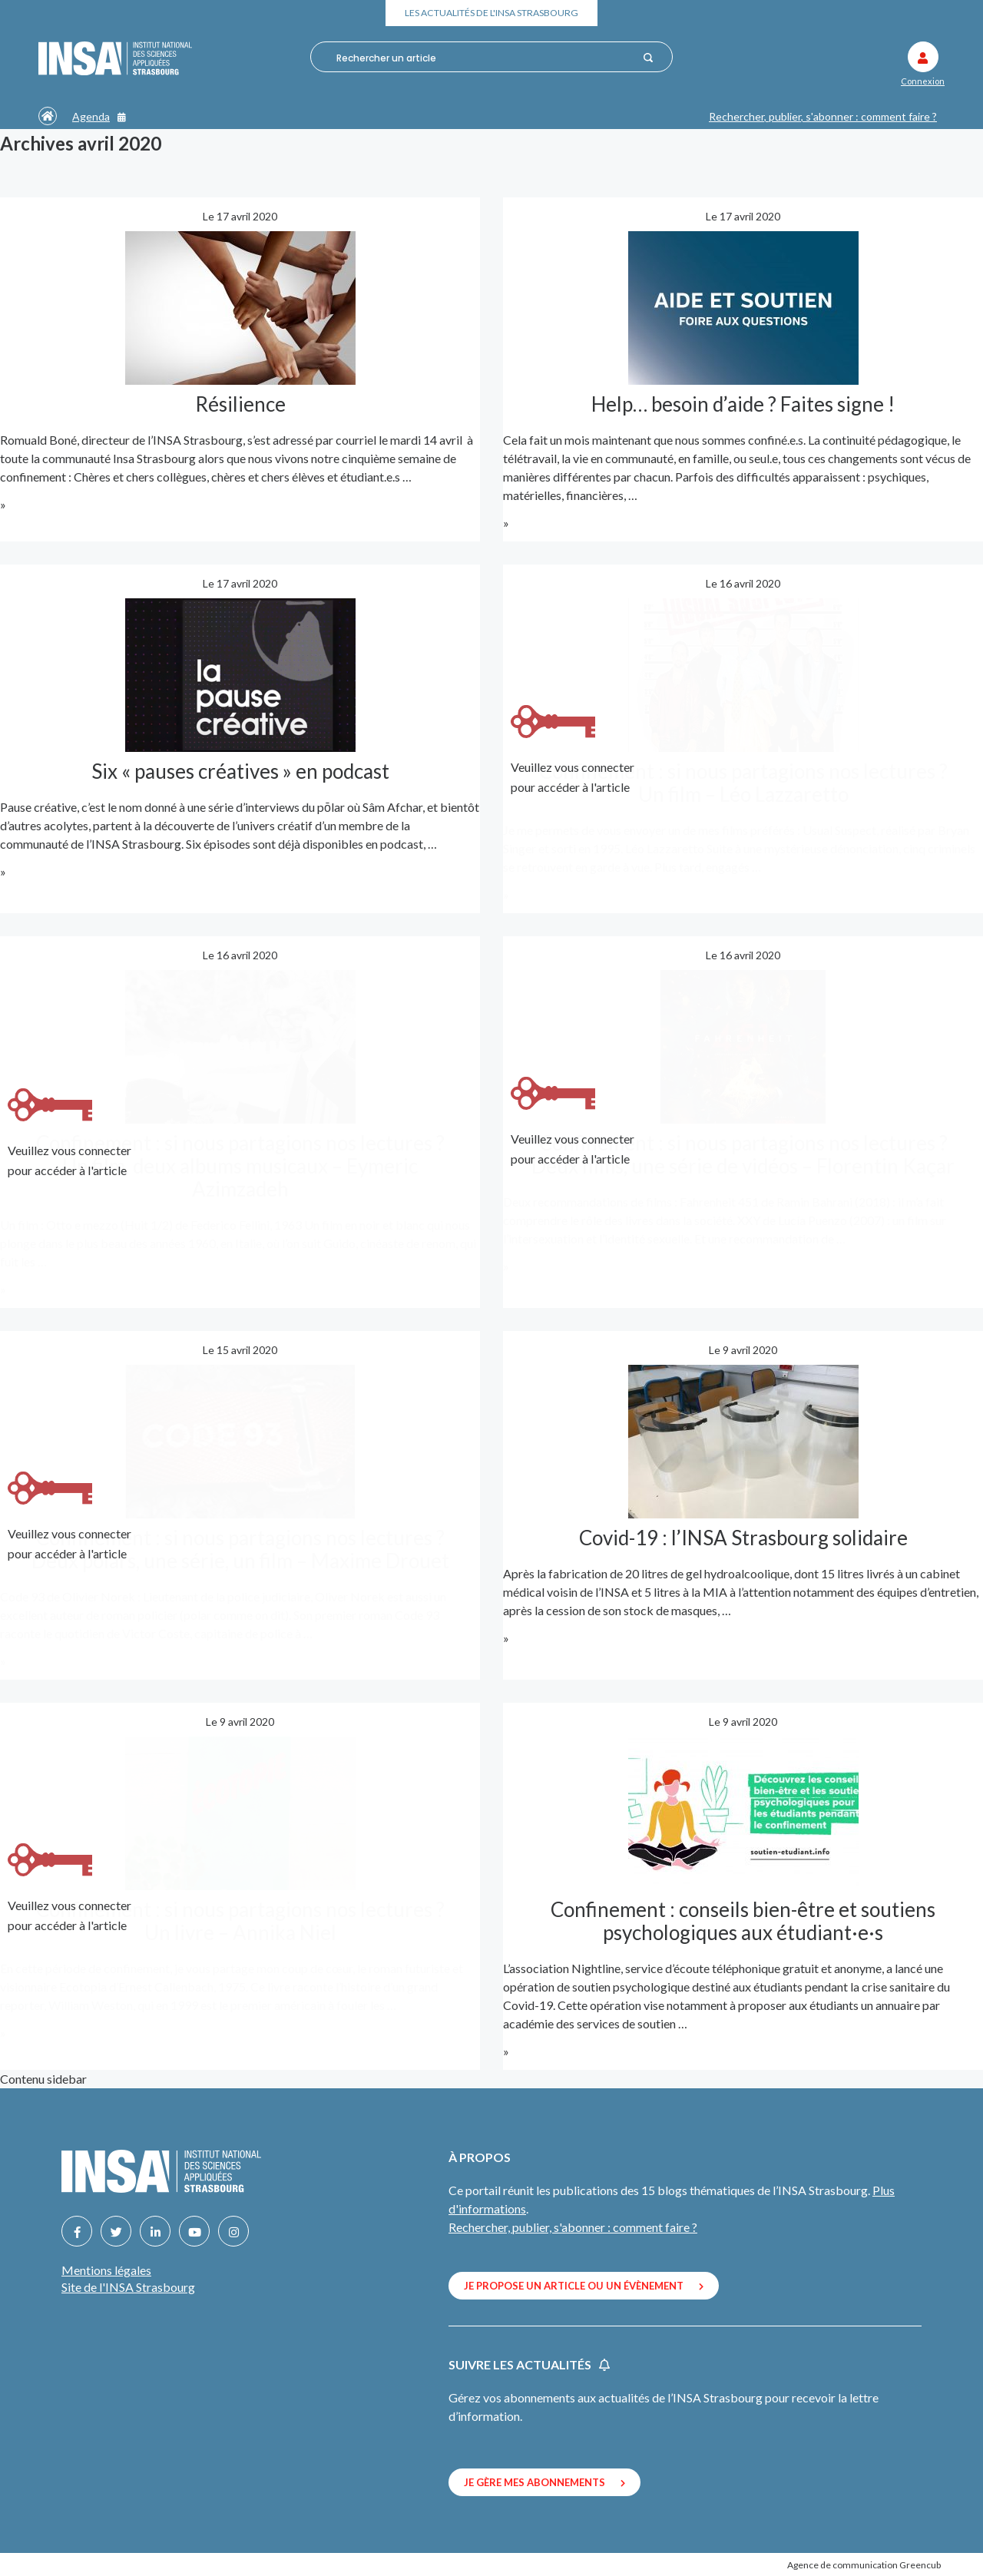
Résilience (240, 403)
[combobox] (484, 57)
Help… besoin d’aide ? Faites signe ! (743, 403)
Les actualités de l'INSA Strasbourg (492, 12)
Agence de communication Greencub (864, 2564)
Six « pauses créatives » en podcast (240, 770)
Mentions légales (106, 2270)
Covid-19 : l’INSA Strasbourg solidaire (743, 1537)
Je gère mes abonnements (544, 2482)
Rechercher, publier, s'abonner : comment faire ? (823, 116)
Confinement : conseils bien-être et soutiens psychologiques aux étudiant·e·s (743, 1920)
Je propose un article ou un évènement (583, 2286)
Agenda (99, 116)
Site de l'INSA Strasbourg (128, 2287)
